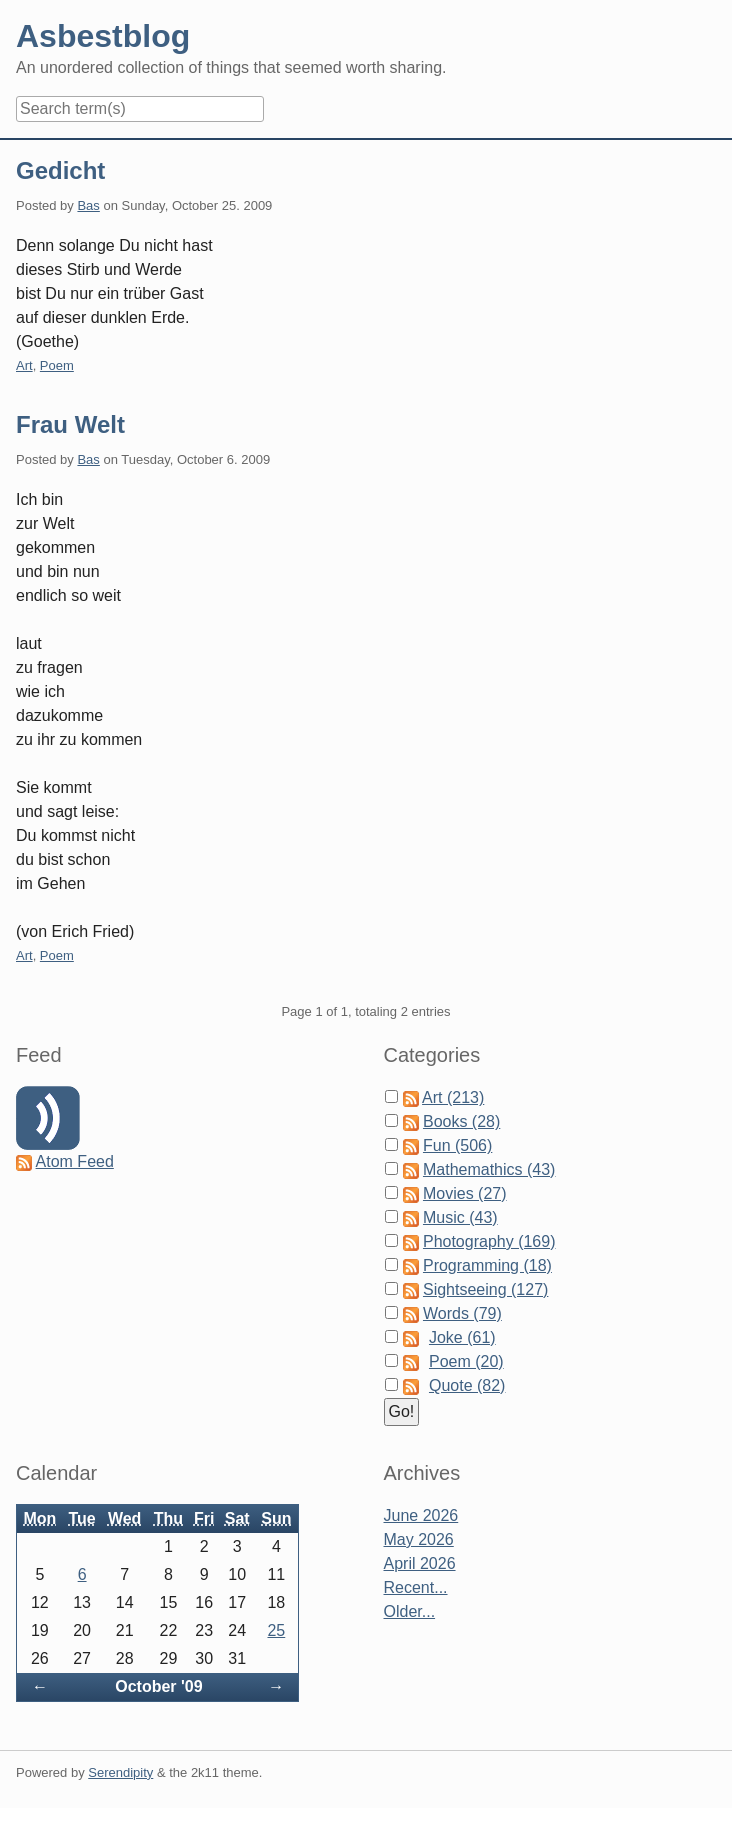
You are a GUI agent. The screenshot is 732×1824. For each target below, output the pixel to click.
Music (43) (460, 1217)
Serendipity (120, 1772)
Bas (88, 205)
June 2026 (421, 1515)
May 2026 (419, 1539)
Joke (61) (462, 1337)
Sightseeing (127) (485, 1289)
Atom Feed (75, 1161)
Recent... (416, 1587)
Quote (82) (467, 1385)
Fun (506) (457, 1145)
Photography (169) (489, 1241)
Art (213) (453, 1097)
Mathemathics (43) (489, 1169)
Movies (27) (465, 1193)
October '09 (158, 1686)
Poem (57, 365)
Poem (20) (466, 1361)
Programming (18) (487, 1265)
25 (276, 1630)
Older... (410, 1611)
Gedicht (60, 170)
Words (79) (462, 1313)
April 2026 (420, 1563)
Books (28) (461, 1121)
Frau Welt (70, 424)
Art (24, 365)
